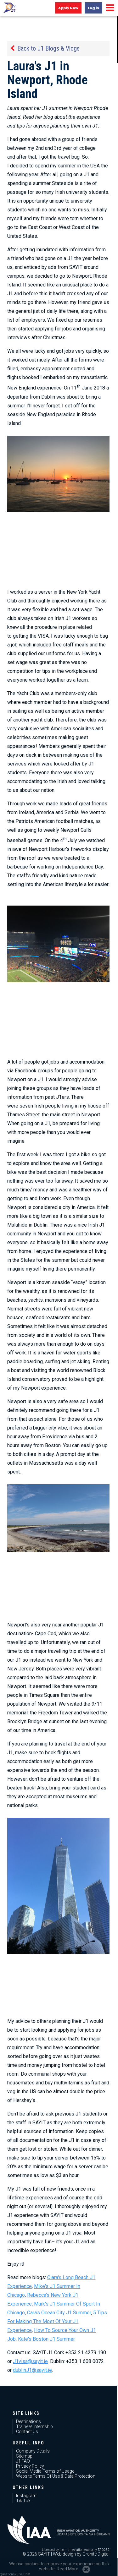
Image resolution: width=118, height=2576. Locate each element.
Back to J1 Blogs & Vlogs (48, 48)
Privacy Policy (30, 2466)
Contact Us (27, 2431)
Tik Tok (23, 2500)
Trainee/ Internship (34, 2426)
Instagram (26, 2495)
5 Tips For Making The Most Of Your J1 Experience (57, 2321)
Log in (93, 7)
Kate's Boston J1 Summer (46, 2339)
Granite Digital (96, 2554)
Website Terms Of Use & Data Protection (55, 2476)
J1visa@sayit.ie (30, 2361)
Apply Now (68, 7)
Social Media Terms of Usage (45, 2471)
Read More (67, 2568)
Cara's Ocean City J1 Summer (59, 2313)
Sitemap (24, 2456)
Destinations (28, 2421)
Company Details (33, 2450)
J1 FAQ (23, 2461)
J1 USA (9, 8)
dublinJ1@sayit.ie (32, 2370)
